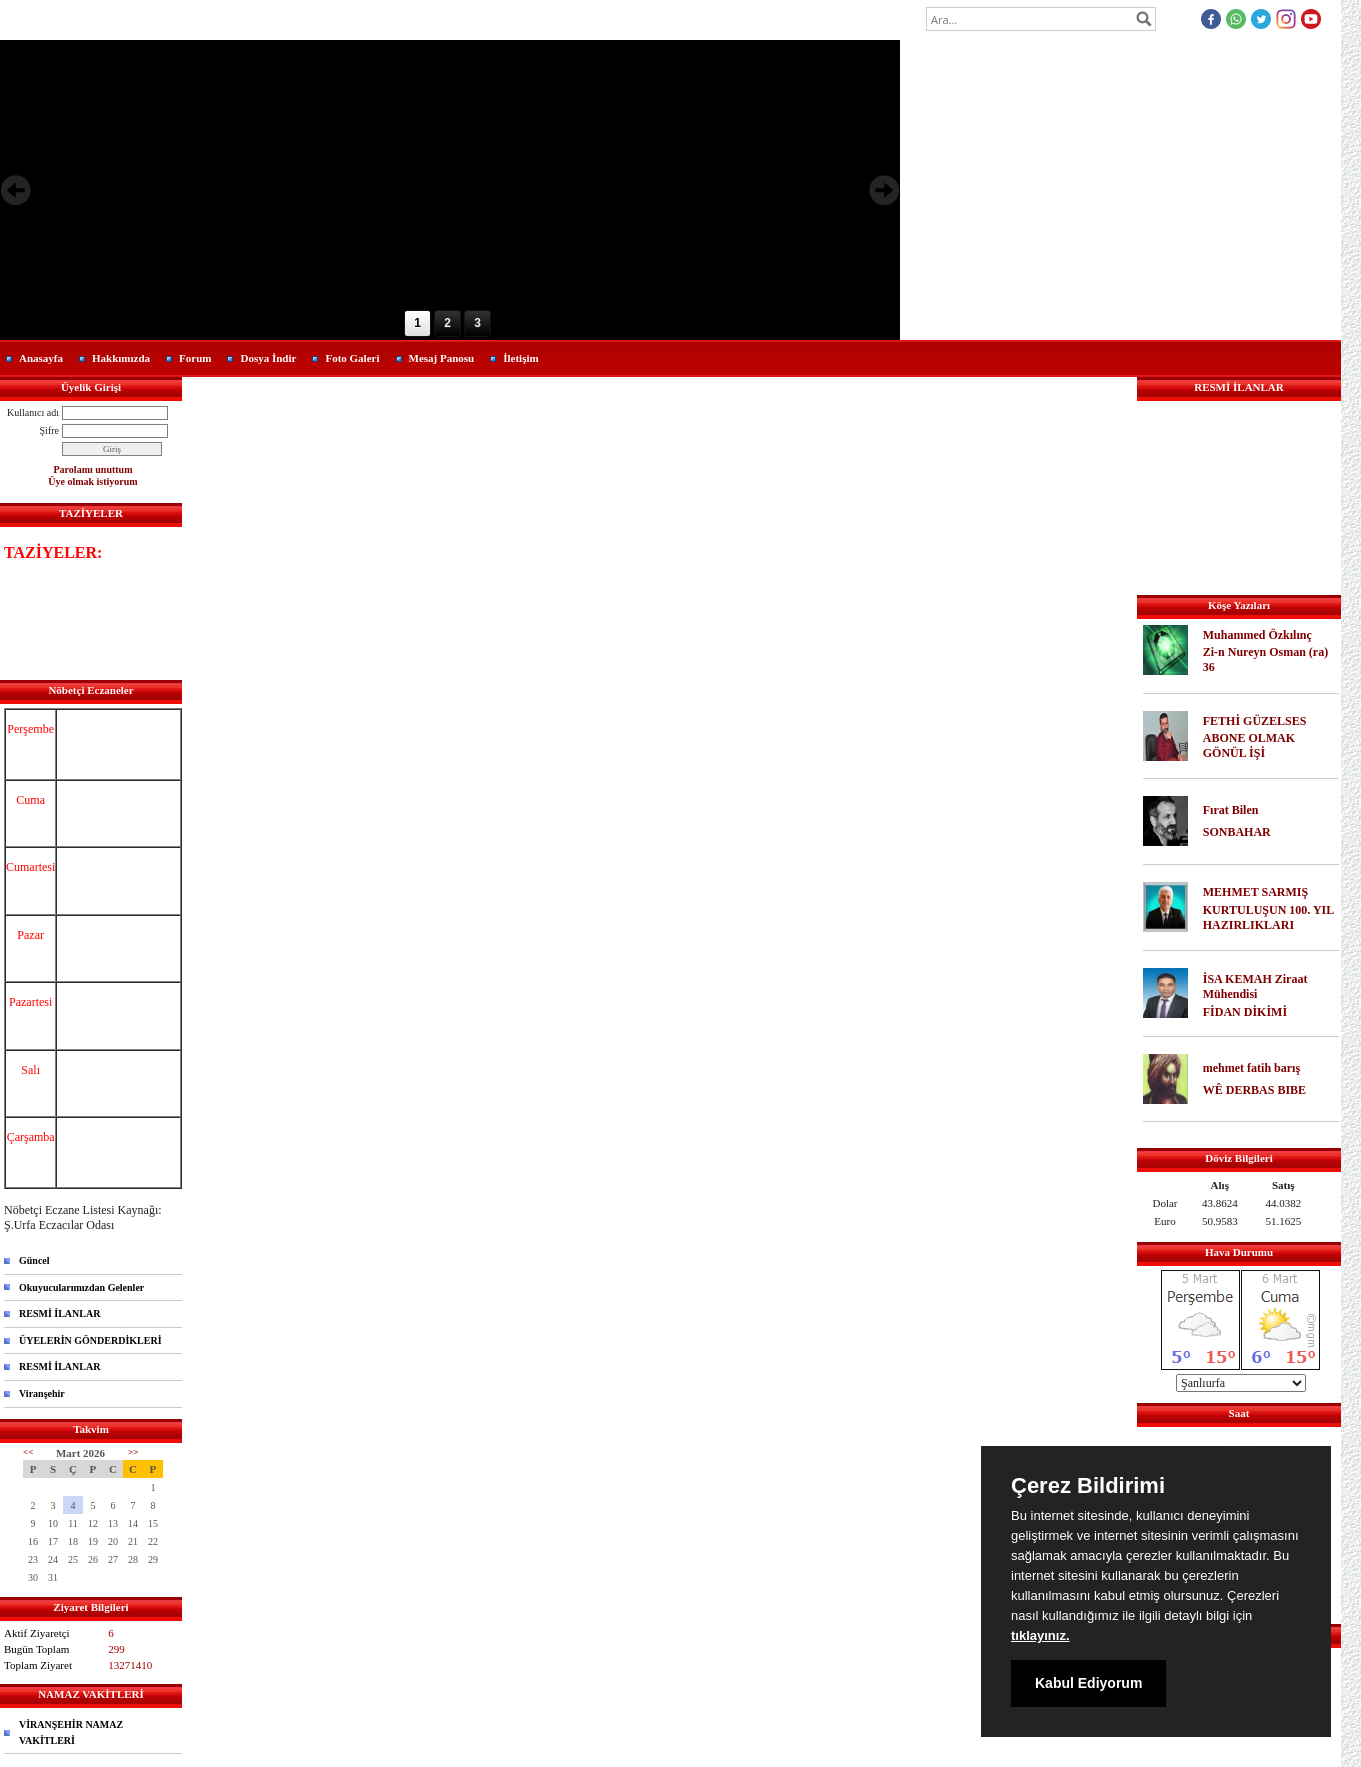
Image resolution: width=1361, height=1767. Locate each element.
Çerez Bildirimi (1088, 1486)
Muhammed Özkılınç (1257, 635)
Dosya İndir (268, 358)
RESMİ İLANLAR (59, 1313)
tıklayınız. (1040, 1635)
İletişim (520, 358)
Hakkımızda (121, 358)
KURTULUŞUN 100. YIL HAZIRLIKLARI (1268, 917)
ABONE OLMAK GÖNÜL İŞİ (1249, 745)
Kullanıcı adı (33, 412)
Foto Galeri (352, 358)
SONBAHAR (1237, 832)
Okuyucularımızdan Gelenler (81, 1287)
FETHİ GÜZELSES (1255, 721)
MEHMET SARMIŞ (1255, 892)
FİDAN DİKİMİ (1245, 1012)
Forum (195, 358)
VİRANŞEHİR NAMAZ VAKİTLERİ (71, 1732)
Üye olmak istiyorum (92, 481)
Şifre (49, 430)
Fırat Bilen (1231, 810)
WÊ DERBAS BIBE (1254, 1090)
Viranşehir (42, 1393)
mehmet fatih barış (1251, 1068)
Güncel (34, 1260)
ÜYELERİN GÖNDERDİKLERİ (90, 1340)
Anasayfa (41, 358)
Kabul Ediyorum (1088, 1683)
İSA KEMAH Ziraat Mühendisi (1255, 986)
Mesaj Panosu (442, 358)
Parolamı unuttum (93, 469)
